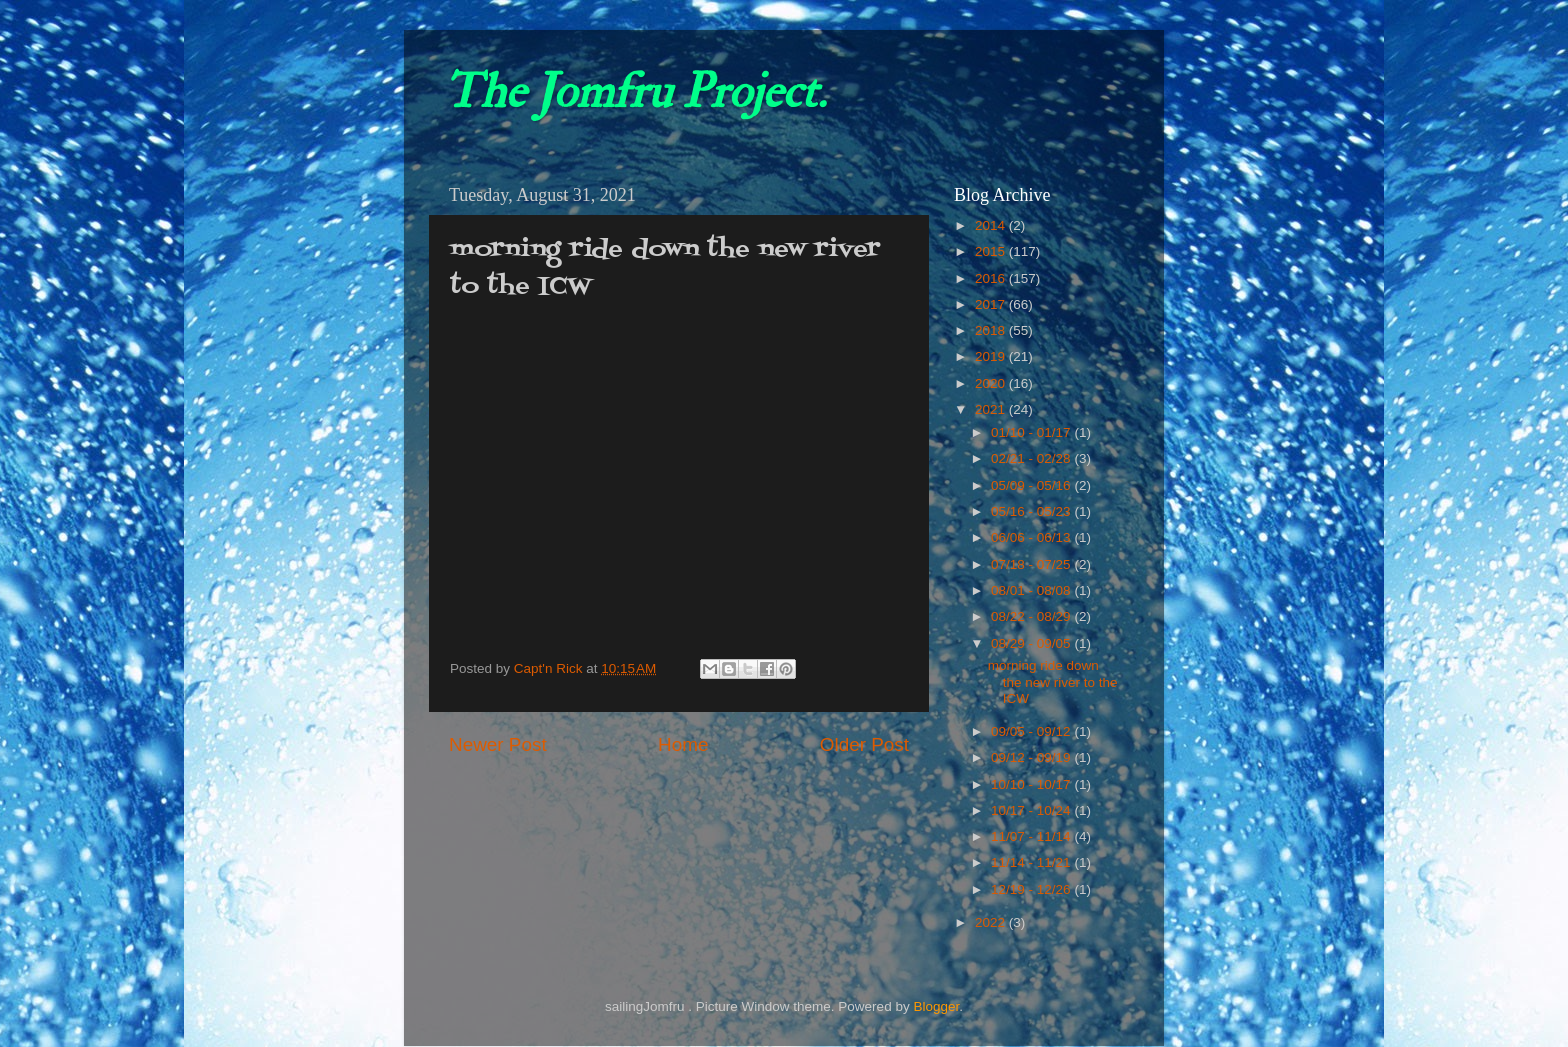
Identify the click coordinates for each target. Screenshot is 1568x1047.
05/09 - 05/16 (1032, 485)
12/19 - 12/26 (1032, 889)
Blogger (936, 1006)
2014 (992, 225)
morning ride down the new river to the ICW (1053, 681)
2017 (992, 304)
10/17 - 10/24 (1032, 810)
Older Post (864, 744)
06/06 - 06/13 (1032, 537)
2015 (992, 251)
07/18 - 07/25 (1032, 564)
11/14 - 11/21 (1032, 862)
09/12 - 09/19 (1032, 757)
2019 (992, 356)
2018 (992, 330)
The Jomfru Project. (635, 92)
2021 (992, 409)
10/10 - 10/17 (1032, 784)
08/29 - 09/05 (1032, 643)
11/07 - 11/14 (1032, 836)
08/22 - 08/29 (1032, 616)
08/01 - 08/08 (1032, 590)
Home (683, 744)
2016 (992, 278)
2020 (992, 383)
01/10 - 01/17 (1032, 432)
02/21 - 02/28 (1032, 458)
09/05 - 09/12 (1032, 731)
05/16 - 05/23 (1032, 511)
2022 (992, 922)
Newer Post (498, 744)
